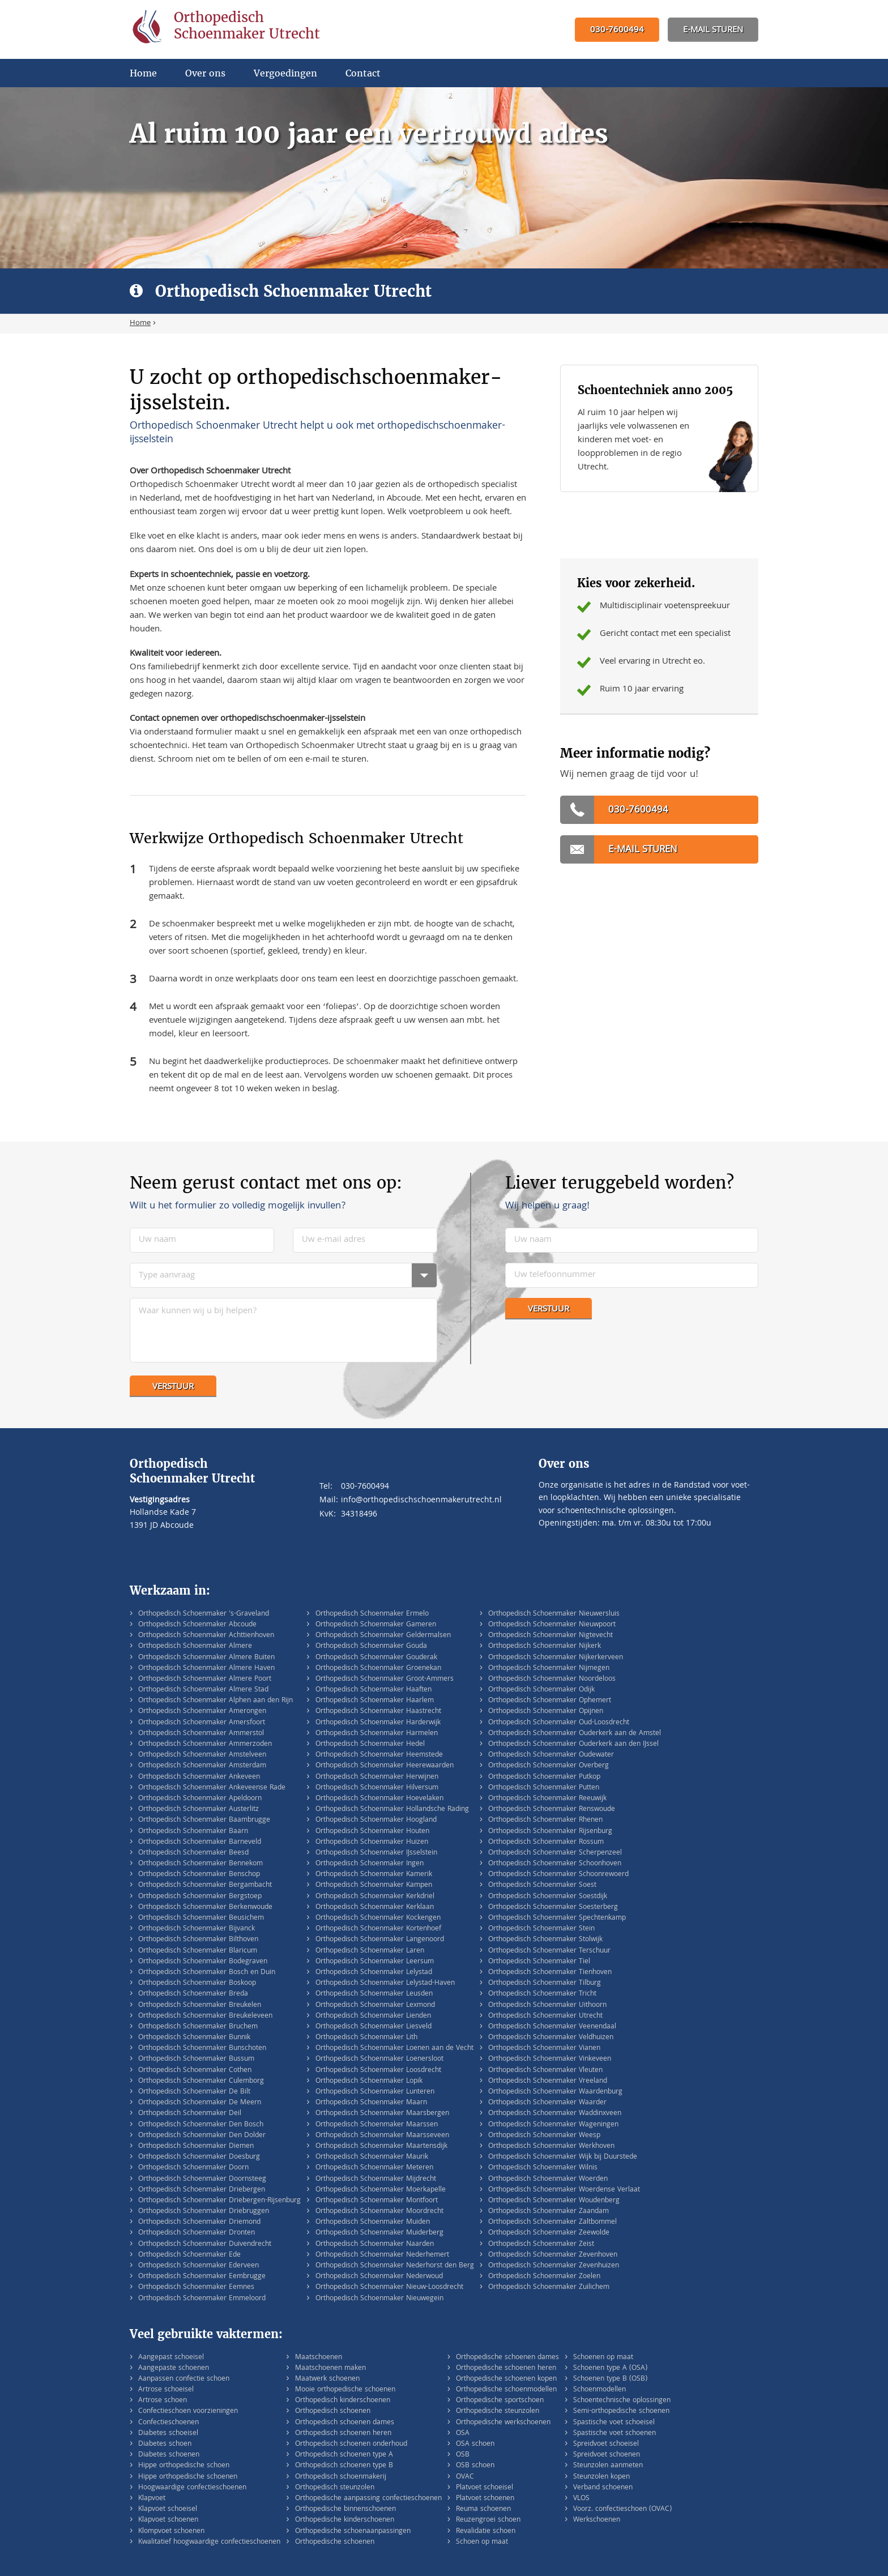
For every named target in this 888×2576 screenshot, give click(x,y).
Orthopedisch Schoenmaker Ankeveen (199, 1777)
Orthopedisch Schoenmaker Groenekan (378, 1668)
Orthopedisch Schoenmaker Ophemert (549, 1701)
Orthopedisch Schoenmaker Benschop (199, 1875)
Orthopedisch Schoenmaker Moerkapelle (380, 2190)
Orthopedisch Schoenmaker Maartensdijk (381, 2146)
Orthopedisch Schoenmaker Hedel (370, 1744)
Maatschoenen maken (330, 2368)
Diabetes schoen (164, 2444)
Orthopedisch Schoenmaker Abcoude (197, 1625)
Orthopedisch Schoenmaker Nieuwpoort (552, 1625)
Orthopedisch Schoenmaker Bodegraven (202, 1962)
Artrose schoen (162, 2401)
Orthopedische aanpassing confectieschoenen (368, 2499)
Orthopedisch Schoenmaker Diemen (196, 2146)
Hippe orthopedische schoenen (187, 2477)
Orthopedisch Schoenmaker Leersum (374, 1962)
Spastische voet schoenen (614, 2434)
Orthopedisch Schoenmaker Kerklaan (374, 1907)
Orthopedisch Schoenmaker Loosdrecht (378, 2071)
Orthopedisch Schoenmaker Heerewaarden (384, 1766)
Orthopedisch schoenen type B (344, 2466)
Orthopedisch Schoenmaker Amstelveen (202, 1755)
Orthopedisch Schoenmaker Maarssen (376, 2125)
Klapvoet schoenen (168, 2520)
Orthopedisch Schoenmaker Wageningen (553, 2125)
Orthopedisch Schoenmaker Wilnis (542, 2168)
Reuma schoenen (483, 2509)
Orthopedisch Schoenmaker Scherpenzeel (555, 1853)
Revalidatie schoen (485, 2531)
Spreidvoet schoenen (606, 2455)
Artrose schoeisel (166, 2390)
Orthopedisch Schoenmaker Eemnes (196, 2287)
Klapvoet (151, 2499)
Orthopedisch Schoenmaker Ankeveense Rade (211, 1788)
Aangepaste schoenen (173, 2368)
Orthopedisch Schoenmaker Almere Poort (204, 1679)
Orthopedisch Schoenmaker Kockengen (378, 1918)
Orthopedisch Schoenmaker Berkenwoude (205, 1907)
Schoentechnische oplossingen (622, 2401)
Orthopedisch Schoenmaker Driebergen (201, 2190)
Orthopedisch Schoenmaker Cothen (194, 2071)
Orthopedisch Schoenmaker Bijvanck (196, 1929)
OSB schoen (475, 2466)
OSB (462, 2455)
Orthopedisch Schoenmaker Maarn (371, 2103)
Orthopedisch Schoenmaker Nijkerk (544, 1646)
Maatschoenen (318, 2358)
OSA (462, 2434)
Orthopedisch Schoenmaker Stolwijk (545, 1940)
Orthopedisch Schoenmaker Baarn (193, 1832)
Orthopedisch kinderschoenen (342, 2401)
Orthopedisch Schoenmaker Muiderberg (379, 2233)
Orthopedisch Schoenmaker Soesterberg (553, 1907)
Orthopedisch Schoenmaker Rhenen (545, 1820)
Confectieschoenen (168, 2423)
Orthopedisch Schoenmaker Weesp (544, 2136)
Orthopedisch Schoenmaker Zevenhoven (552, 2255)
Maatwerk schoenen (327, 2379)
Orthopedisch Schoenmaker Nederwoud (379, 2277)
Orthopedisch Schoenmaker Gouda (371, 1646)
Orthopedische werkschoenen (503, 2423)
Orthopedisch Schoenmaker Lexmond (375, 2005)
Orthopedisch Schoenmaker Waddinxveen (554, 2114)
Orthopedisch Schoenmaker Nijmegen (548, 1668)
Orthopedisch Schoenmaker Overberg (548, 1766)
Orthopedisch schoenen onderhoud (351, 2444)
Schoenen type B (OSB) (610, 2379)
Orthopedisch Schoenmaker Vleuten (545, 2071)
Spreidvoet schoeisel (606, 2444)
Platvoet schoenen (485, 2499)
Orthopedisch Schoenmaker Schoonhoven (554, 1864)
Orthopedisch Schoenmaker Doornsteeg (202, 2179)
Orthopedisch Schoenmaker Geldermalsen (383, 1636)
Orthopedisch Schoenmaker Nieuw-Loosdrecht (389, 2287)
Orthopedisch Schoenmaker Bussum (196, 2059)
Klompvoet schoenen (171, 2531)
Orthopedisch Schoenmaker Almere (195, 1646)
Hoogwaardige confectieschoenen (192, 2488)
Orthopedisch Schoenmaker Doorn (193, 2168)
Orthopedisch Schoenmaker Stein (541, 1929)
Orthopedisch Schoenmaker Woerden (548, 2179)
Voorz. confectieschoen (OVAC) (622, 2509)
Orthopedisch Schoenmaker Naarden (374, 2244)
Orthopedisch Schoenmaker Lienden (373, 2016)
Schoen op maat (482, 2542)
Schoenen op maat (603, 2358)
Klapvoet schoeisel (167, 2509)
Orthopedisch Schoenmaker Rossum (546, 1842)
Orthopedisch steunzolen (334, 2488)
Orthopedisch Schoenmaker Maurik (371, 2157)
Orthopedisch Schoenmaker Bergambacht (205, 1885)
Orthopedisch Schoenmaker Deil (189, 2114)
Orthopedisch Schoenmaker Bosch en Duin (206, 1973)
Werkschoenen (596, 2520)
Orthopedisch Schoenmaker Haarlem (374, 1701)
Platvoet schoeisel (484, 2488)
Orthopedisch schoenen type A (344, 2455)
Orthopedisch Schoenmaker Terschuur (549, 1951)
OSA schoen (475, 2444)
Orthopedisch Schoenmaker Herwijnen (376, 1777)
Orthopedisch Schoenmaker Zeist (541, 2244)
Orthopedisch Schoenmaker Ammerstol (201, 1734)
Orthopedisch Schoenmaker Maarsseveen (382, 2136)
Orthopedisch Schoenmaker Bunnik (194, 2038)
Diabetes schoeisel (168, 2434)
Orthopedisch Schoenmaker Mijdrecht (375, 2179)
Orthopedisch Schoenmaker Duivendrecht (204, 2244)
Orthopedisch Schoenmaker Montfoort (376, 2201)
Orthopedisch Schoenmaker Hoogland (376, 1820)
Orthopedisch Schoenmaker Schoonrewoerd (558, 1875)
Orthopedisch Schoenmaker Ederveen (198, 2266)
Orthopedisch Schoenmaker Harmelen (376, 1734)
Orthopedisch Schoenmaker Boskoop (197, 1983)
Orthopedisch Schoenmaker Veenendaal (552, 2027)
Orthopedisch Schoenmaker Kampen (373, 1885)
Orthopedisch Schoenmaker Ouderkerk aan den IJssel (573, 1744)
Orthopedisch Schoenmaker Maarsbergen (382, 2114)
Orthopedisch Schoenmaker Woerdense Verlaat (564, 2190)
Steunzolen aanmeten (608, 2466)
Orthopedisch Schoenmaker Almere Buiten (206, 1658)
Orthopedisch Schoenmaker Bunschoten (202, 2048)
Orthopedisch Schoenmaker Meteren (374, 2168)
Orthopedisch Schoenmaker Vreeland (547, 2081)
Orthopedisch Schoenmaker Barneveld (199, 1842)
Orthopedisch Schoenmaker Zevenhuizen (553, 2266)
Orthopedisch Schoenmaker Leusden (374, 1994)
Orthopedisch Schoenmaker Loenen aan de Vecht (394, 2048)
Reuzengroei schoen (488, 2520)
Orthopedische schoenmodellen (506, 2390)
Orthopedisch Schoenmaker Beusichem (201, 1918)
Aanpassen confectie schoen (183, 2379)
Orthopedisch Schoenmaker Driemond (199, 2222)
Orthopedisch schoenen (332, 2411)
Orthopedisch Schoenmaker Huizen (371, 1842)
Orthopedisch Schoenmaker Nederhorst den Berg (394, 2266)
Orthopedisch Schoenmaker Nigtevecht (550, 1636)
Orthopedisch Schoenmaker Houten (372, 1832)
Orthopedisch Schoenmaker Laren (369, 1951)
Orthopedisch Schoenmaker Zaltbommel (552, 2222)
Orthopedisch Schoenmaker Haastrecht (378, 1712)
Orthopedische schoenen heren (506, 2368)
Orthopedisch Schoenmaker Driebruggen (203, 2212)
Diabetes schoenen (168, 2455)
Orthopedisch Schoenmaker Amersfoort (201, 1723)
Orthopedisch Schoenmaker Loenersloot (379, 2059)
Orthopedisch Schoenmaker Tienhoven (550, 1973)
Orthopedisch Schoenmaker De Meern (199, 2103)
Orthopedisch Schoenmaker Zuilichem (548, 2287)
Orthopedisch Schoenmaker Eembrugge (202, 2277)
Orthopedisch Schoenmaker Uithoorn (547, 2005)
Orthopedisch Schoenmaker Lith (366, 2038)
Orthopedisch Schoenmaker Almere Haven (206, 1668)
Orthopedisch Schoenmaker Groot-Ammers (384, 1679)
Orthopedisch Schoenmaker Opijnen (545, 1712)
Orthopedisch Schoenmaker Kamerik (373, 1875)
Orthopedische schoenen (334, 2542)
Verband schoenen (603, 2488)
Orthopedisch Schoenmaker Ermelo (372, 1614)
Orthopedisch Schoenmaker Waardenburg (555, 2092)
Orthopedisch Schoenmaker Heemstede (379, 1755)
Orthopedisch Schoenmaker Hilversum (376, 1788)
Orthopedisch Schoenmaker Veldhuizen (550, 2038)
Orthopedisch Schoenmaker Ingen (369, 1864)
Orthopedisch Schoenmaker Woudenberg (554, 2201)
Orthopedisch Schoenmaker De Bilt (194, 2092)
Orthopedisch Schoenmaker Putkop (544, 1777)
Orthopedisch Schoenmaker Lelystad (373, 1973)
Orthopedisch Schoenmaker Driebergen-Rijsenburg (219, 2201)
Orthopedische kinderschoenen (344, 2520)
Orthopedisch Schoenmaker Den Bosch (200, 2125)
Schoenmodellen (599, 2390)
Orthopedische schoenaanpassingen (353, 2531)
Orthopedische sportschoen (500, 2401)
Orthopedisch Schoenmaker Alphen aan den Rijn (215, 1701)
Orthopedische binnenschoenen (345, 2509)
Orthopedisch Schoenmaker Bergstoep (200, 1897)
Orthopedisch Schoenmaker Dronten (196, 2233)
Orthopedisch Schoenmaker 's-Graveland (203, 1614)
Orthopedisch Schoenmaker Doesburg (199, 2157)
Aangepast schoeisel (171, 2358)
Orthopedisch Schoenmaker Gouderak (376, 1658)
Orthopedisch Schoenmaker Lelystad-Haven (385, 1983)
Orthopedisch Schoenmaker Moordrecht (379, 2212)
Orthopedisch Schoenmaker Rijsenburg (550, 1832)
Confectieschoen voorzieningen (188, 2411)
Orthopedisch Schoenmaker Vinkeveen (549, 2059)
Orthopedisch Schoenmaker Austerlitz (198, 1809)
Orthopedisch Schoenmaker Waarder (547, 2103)
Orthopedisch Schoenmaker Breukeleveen (205, 2016)
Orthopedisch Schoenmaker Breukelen (199, 2005)
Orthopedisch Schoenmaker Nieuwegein (379, 2299)
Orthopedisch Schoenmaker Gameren (375, 1625)
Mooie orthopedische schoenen (345, 2390)
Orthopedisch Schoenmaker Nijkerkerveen (555, 1658)
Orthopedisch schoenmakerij (340, 2477)
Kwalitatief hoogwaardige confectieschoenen (209, 2542)
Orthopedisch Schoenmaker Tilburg (544, 1983)
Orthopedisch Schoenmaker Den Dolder (202, 2136)
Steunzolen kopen (601, 2477)
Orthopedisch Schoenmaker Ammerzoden (205, 1744)
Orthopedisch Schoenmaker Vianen (544, 2048)
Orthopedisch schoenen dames (344, 2423)
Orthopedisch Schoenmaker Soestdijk (547, 1897)
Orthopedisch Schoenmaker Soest (542, 1885)
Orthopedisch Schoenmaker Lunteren (374, 2092)
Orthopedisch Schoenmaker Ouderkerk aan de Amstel (574, 1734)
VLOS (581, 2499)
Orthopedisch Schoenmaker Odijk (541, 1690)
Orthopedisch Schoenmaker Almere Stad (203, 1690)
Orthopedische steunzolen (497, 2411)
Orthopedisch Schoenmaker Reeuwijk (547, 1799)
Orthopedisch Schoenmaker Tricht (542, 1994)
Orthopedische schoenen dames (507, 2358)
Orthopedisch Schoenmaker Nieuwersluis (554, 1614)
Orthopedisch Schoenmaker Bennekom (200, 1864)
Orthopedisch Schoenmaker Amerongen (202, 1712)
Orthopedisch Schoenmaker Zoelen (544, 2277)
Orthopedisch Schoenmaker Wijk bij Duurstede (562, 2157)
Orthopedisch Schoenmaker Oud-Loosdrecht (558, 1723)
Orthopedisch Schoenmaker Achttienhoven (206, 1636)
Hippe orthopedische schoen (183, 2466)
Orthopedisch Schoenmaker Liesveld (373, 2027)
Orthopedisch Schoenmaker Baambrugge (204, 1820)
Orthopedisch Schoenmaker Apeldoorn (200, 1799)
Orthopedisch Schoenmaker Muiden (372, 2222)
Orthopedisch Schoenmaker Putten (543, 1788)
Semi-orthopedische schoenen (621, 2411)
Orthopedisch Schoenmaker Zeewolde (548, 2233)
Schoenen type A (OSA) (610, 2368)
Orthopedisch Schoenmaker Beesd (193, 1853)
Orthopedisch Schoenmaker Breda (193, 1994)
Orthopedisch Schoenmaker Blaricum (197, 1951)
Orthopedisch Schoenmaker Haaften (373, 1690)
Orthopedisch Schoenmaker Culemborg (201, 2081)
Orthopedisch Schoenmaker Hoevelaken (379, 1799)
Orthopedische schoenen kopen (506, 2379)
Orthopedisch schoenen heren (343, 2434)
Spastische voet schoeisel (614, 2423)
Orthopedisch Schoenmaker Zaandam (548, 2212)
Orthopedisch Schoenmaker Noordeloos (552, 1679)
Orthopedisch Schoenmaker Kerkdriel (374, 1897)
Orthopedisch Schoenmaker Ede (189, 2255)
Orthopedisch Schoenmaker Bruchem (198, 2027)
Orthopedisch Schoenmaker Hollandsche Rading (392, 1809)
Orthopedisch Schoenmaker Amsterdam (202, 1766)
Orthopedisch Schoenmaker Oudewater (551, 1755)
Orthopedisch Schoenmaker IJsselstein (376, 1853)
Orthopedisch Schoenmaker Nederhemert (382, 2255)
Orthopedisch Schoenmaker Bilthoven (198, 1940)
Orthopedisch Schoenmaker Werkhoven (551, 2146)
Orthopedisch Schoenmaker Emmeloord (202, 2299)
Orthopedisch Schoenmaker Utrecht (545, 2016)
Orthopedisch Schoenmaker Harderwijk (378, 1723)
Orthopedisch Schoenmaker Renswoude (551, 1809)
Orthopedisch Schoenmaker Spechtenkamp (557, 1918)
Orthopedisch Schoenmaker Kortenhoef (378, 1929)
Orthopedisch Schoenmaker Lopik (368, 2081)
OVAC (465, 2477)
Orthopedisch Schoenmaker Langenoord (379, 1940)
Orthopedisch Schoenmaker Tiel (539, 1962)
